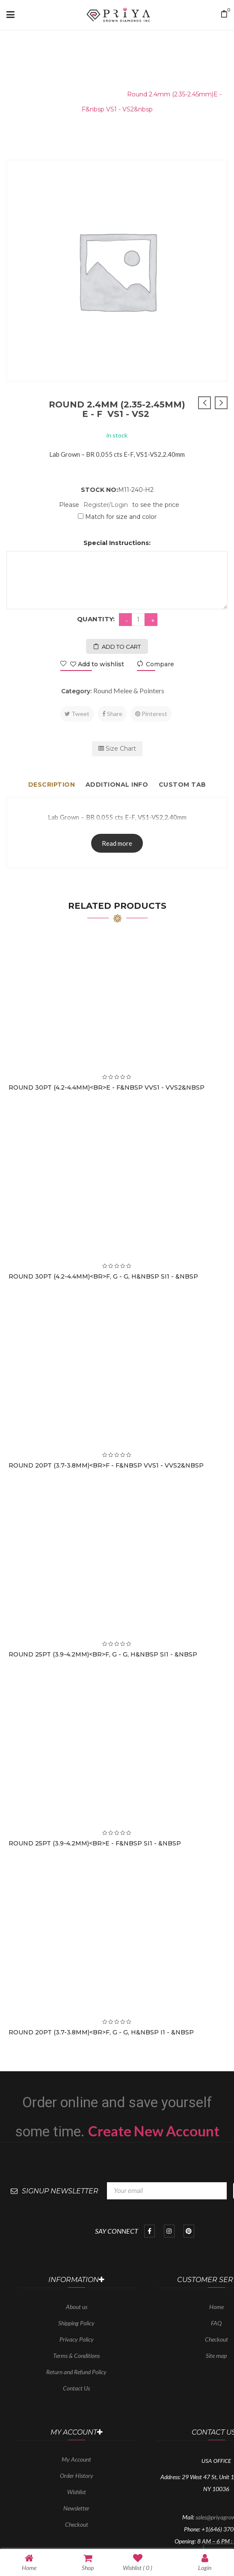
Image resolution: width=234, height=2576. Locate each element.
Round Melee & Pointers (79, 94)
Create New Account (153, 2130)
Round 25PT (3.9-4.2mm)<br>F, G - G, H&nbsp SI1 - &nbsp (103, 1654)
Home (22, 94)
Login (204, 2562)
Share (112, 713)
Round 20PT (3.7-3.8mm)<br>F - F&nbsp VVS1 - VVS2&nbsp (106, 1465)
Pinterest (151, 713)
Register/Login (105, 505)
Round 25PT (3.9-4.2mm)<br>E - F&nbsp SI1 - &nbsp (95, 1843)
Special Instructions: (117, 543)
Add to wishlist (96, 664)
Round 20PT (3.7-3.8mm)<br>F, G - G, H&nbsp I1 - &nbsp (101, 2032)
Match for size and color (121, 517)
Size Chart (117, 748)
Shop (88, 2562)
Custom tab (182, 784)
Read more (117, 843)
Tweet (77, 713)
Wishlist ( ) (137, 2562)
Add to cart (121, 646)
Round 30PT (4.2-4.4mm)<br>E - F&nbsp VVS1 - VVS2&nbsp (106, 1087)
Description (51, 784)
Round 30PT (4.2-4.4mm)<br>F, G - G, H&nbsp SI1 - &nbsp (103, 1276)
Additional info (117, 784)
